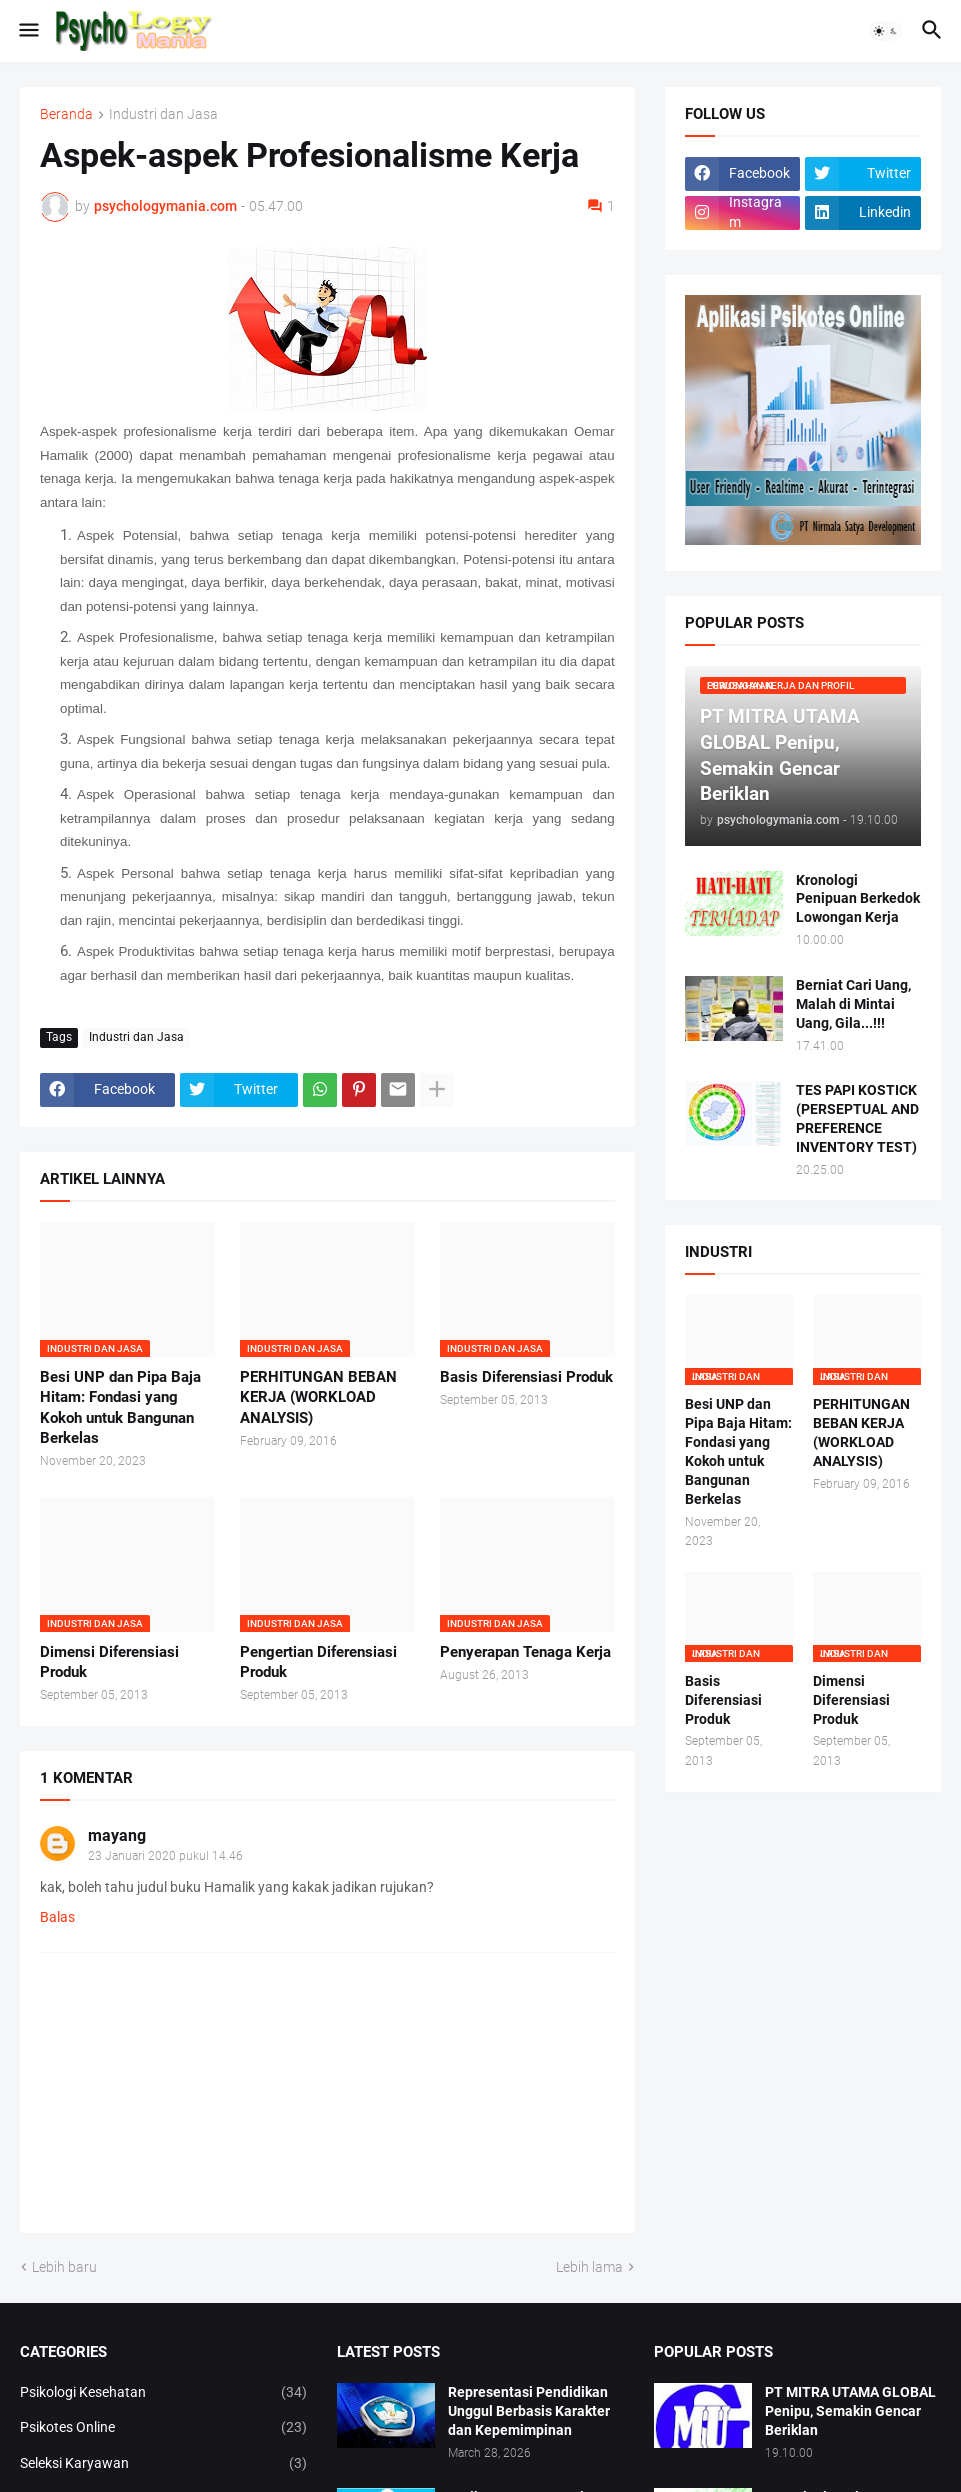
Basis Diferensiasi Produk (526, 1377)
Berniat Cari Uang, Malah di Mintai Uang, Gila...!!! (853, 1004)
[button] (27, 31)
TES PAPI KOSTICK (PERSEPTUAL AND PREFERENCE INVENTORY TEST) (857, 1118)
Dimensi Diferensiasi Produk (109, 1662)
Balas (57, 1917)
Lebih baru (64, 2267)
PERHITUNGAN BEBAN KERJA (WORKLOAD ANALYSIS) (318, 1397)
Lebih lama (589, 2267)
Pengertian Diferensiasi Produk (318, 1662)
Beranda (66, 114)
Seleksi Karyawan (163, 2464)
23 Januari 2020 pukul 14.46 (165, 1856)
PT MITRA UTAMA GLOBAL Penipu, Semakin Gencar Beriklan (850, 2411)
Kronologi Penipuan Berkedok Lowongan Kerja (858, 899)
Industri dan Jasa (163, 114)
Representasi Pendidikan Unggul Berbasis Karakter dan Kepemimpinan (529, 2411)
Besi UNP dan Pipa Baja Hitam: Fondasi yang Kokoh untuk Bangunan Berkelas (120, 1407)
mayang (117, 1835)
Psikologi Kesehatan (163, 2393)
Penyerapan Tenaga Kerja (525, 1652)
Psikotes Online (163, 2428)
